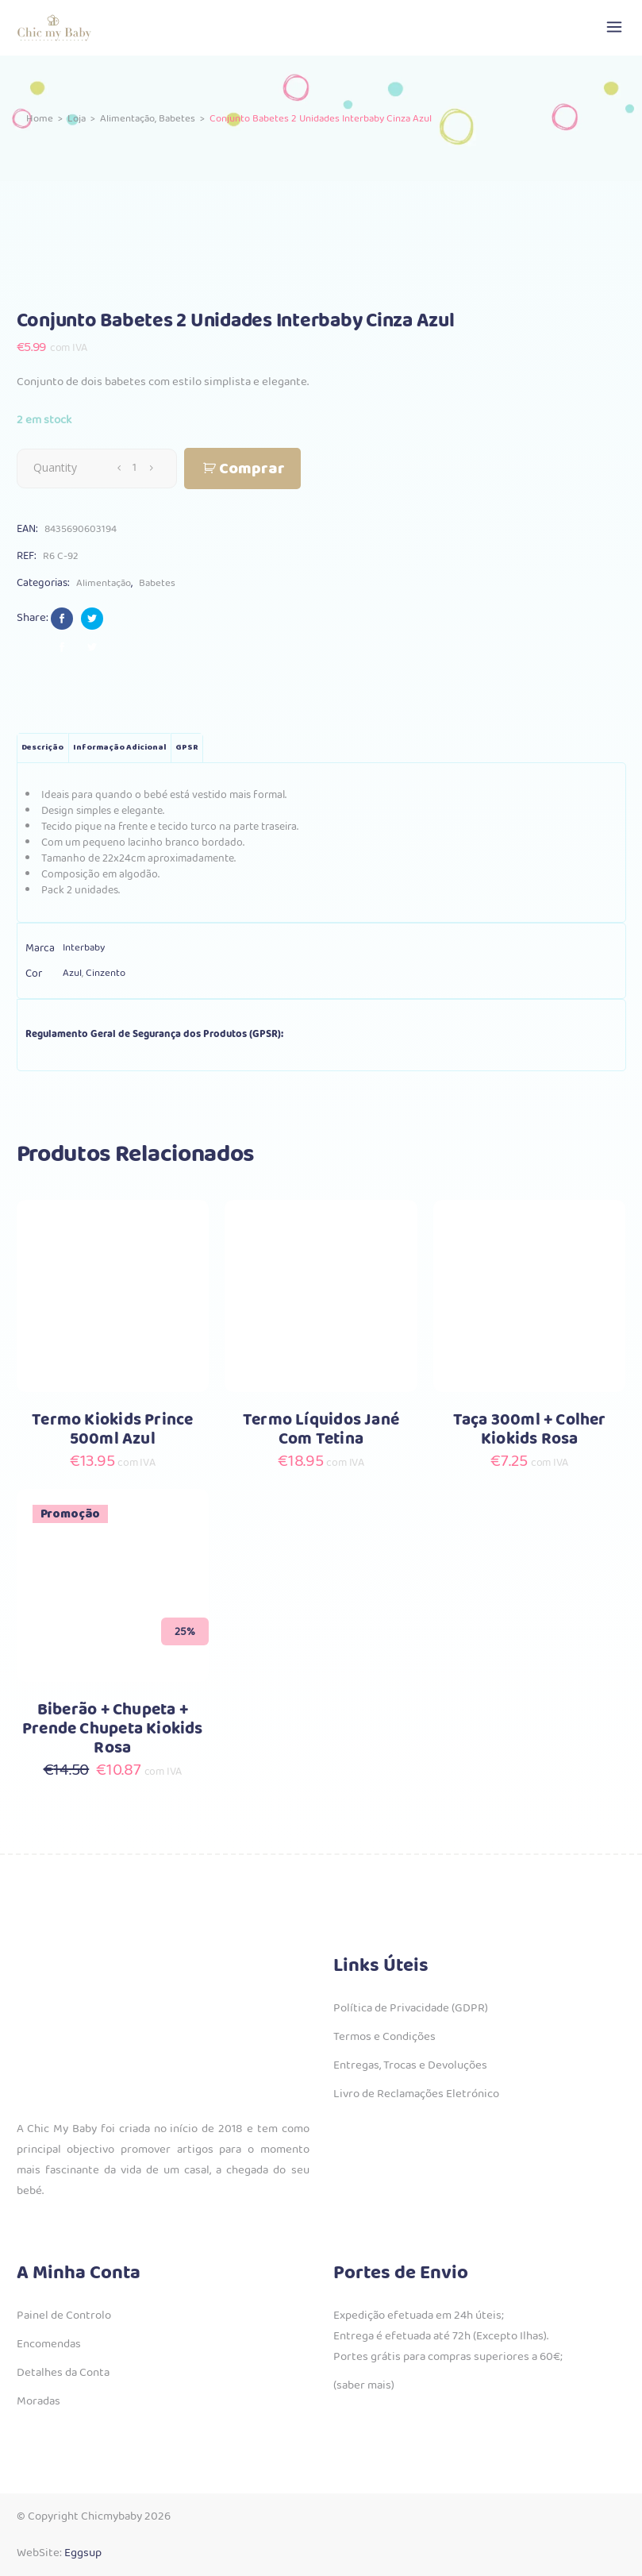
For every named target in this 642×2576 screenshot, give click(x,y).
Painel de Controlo (64, 2315)
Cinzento (105, 973)
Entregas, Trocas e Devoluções (410, 2065)
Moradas (38, 2401)
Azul (72, 973)
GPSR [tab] (186, 747)
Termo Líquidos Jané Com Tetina (321, 1429)
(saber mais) (363, 2385)
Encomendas (49, 2344)
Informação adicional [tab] (119, 747)
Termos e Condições (384, 2036)
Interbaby (84, 947)
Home (39, 118)
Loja (76, 118)
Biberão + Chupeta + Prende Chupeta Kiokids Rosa (112, 1729)
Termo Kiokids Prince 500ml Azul (112, 1429)
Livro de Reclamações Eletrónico (416, 2094)
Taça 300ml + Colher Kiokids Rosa (529, 1429)
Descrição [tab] (42, 747)
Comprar (252, 469)
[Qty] (135, 468)
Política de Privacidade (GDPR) (410, 2008)
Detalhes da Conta (63, 2372)
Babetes (177, 118)
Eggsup (83, 2553)
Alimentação (127, 118)
